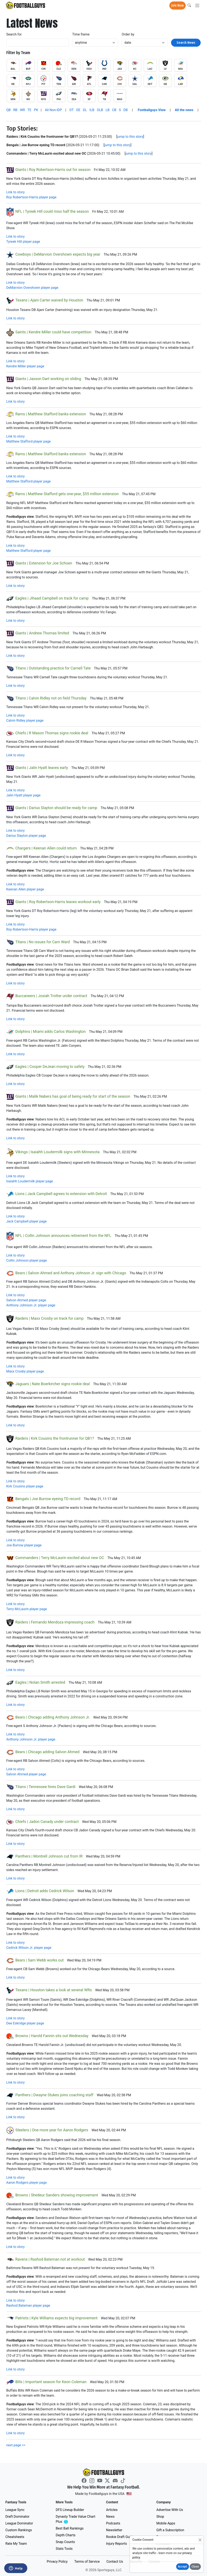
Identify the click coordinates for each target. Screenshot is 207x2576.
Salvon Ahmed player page (26, 1300)
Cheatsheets (14, 2537)
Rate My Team (16, 2544)
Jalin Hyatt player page (23, 795)
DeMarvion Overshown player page (32, 288)
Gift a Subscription (170, 2530)
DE (78, 110)
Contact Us (114, 2562)
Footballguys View (152, 110)
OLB (100, 110)
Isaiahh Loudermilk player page (29, 1181)
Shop (160, 2517)
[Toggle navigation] (197, 5)
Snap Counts (65, 2542)
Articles (112, 2510)
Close (195, 2566)
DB (125, 110)
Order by (128, 34)
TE (29, 110)
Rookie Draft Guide (120, 2537)
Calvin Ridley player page (25, 720)
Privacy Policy (57, 2562)
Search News (186, 43)
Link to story (15, 192)
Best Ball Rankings (70, 2528)
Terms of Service (87, 2562)
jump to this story (130, 137)
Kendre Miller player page (25, 366)
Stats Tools (64, 2549)
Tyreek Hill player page (23, 242)
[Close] (200, 2540)
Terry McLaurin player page (26, 1609)
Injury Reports (116, 2544)
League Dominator (19, 2523)
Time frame (80, 34)
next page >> (15, 2445)
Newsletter (114, 2530)
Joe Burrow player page (24, 1545)
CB (114, 110)
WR (22, 110)
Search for (14, 34)
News (110, 2517)
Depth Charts (65, 2535)
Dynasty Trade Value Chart (75, 2519)
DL (85, 110)
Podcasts (113, 2523)
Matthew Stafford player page (28, 441)
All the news (184, 110)
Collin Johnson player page (26, 1260)
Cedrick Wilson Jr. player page (28, 1948)
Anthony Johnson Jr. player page (30, 1305)
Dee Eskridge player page (25, 2023)
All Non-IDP (53, 110)
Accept (182, 2566)
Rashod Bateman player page (28, 2305)
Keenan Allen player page (25, 889)
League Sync (15, 2510)
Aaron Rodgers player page (26, 2183)
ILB (91, 110)
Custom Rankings (18, 2530)
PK (36, 110)
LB (108, 110)
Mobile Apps (165, 2523)
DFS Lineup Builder (70, 2510)
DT (72, 110)
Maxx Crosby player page (25, 1371)
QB (8, 110)
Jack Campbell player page (26, 1221)
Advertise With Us (169, 2510)
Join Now (177, 5)
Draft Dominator (17, 2517)
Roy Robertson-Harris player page (31, 197)
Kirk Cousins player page (24, 1486)
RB (15, 110)
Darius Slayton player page (26, 836)
